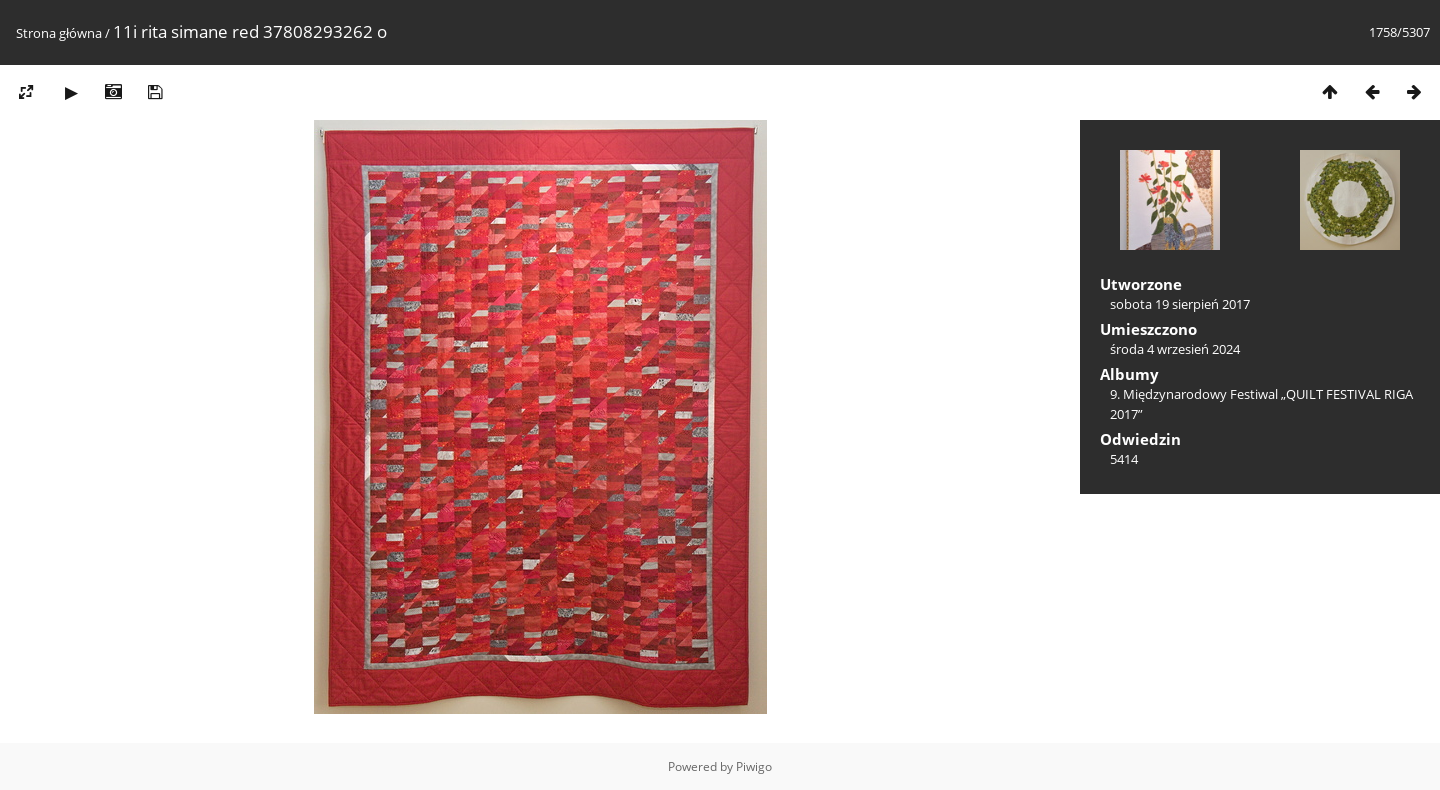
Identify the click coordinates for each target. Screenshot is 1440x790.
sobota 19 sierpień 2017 (1180, 304)
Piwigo (754, 766)
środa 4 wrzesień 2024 (1175, 349)
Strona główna (59, 33)
